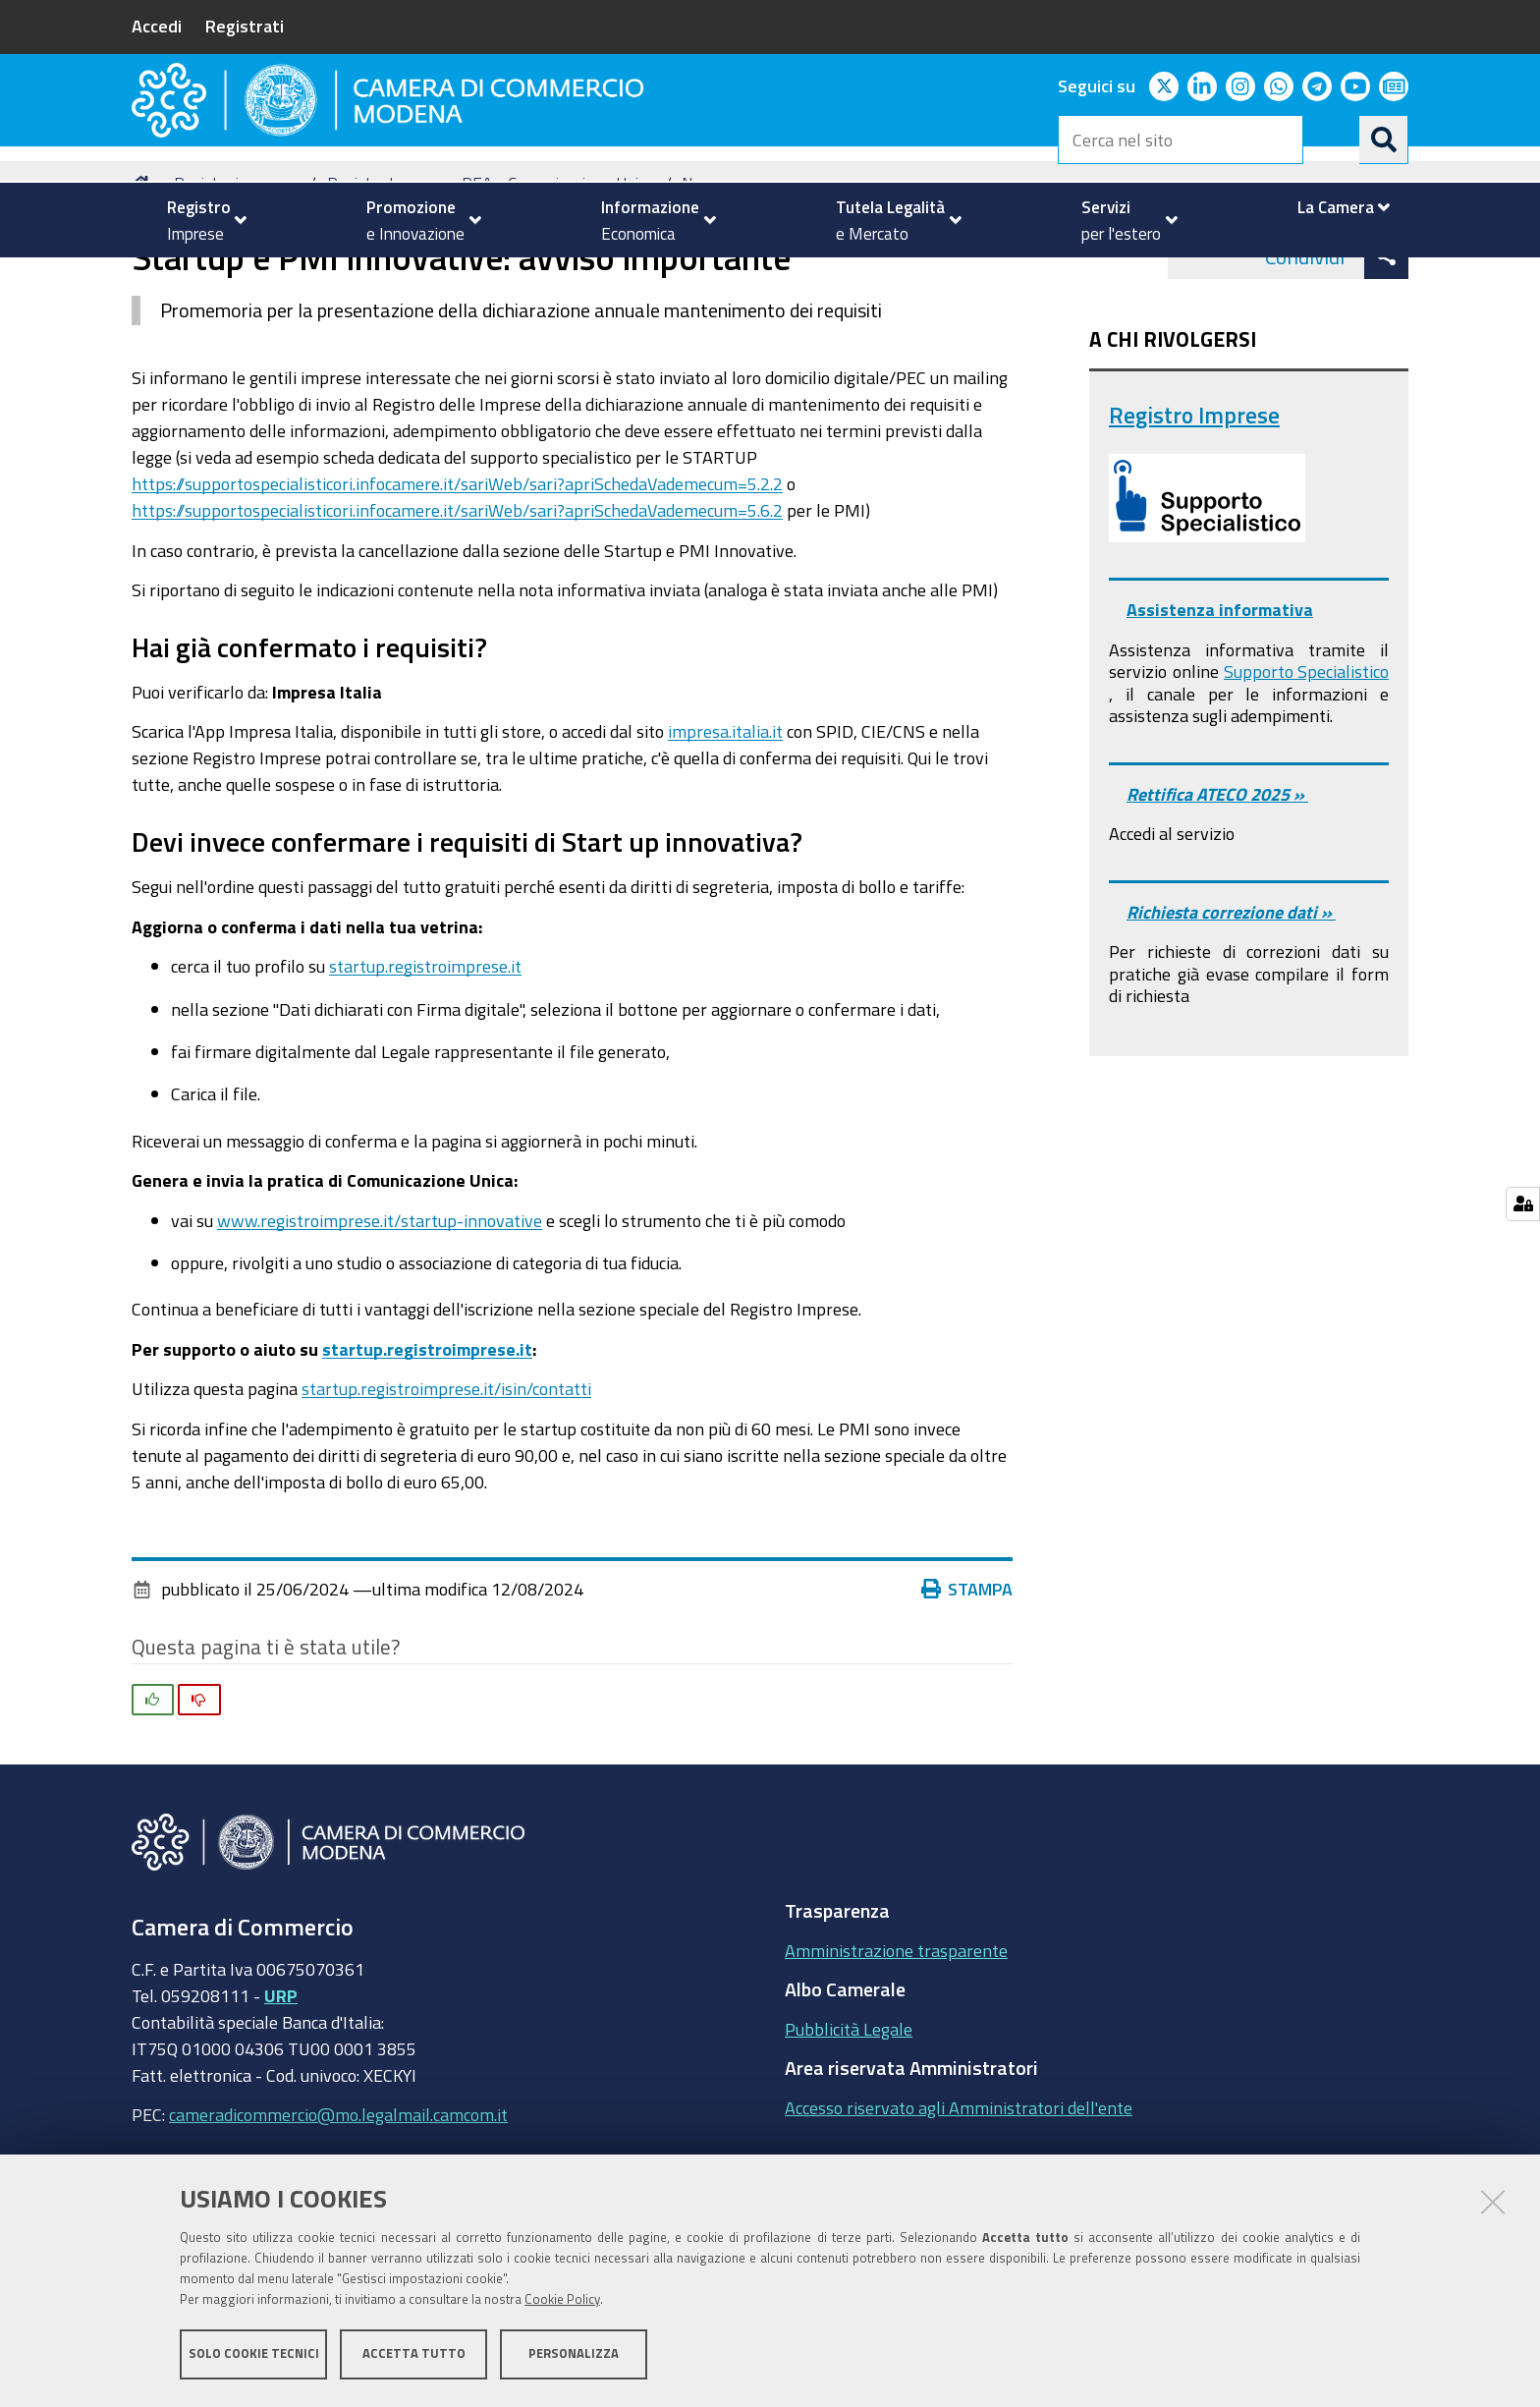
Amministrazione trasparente (896, 2045)
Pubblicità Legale (848, 2124)
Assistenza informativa (1220, 705)
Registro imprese (233, 278)
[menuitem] (198, 220)
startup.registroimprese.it (425, 1062)
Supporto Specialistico (1306, 767)
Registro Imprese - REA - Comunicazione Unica (490, 278)
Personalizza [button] (573, 2355)
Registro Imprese (1194, 510)
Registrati (244, 25)
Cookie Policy (562, 2301)
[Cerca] (1383, 139)
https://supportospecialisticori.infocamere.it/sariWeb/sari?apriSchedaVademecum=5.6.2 (457, 605)
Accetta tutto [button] (414, 2355)
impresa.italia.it (725, 827)
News (702, 278)
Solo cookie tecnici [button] (254, 2355)
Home (144, 278)
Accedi (157, 25)
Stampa (967, 1685)
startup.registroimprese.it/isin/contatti (446, 1484)
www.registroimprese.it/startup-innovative (379, 1315)
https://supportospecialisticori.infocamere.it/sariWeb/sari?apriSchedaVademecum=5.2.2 (457, 579)
